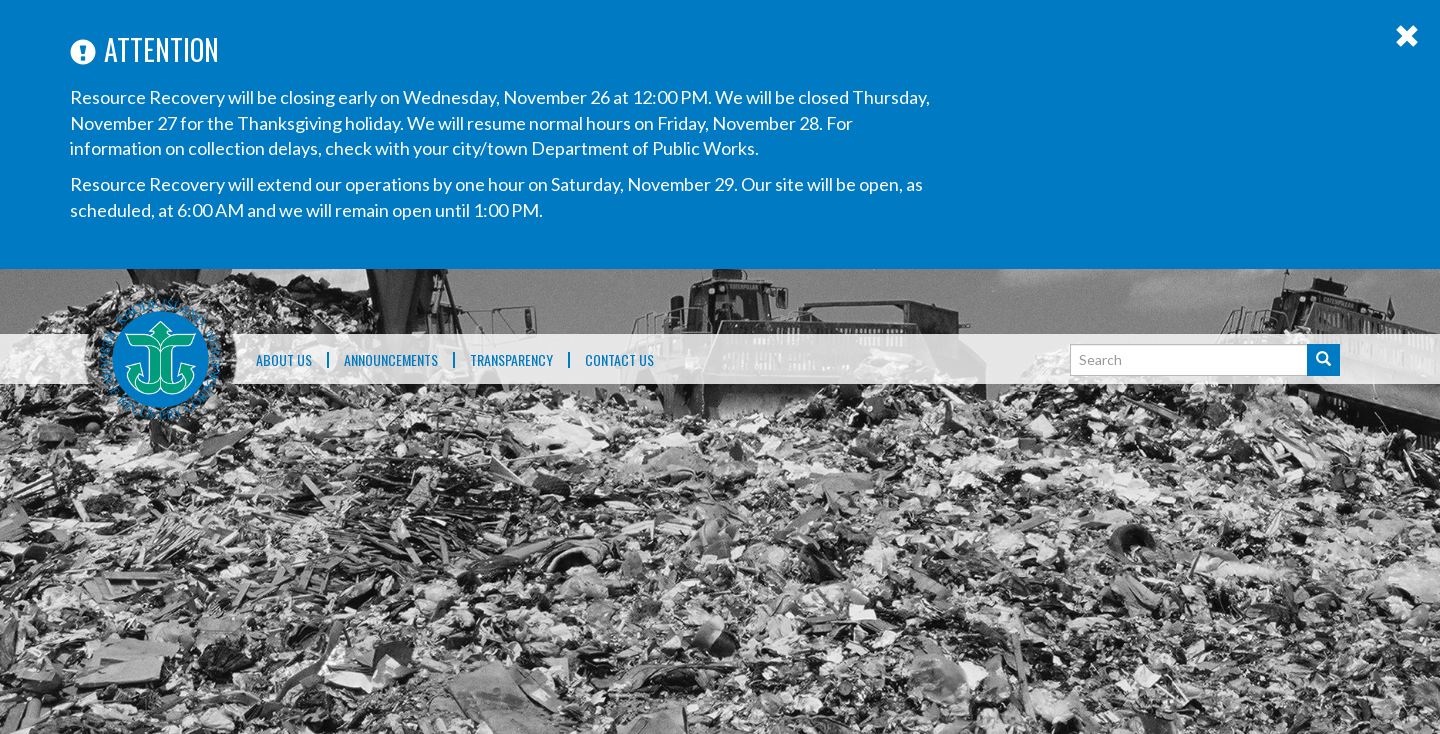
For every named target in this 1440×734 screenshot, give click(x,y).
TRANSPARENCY (511, 360)
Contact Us (619, 360)
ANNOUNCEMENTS (391, 360)
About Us (284, 360)
